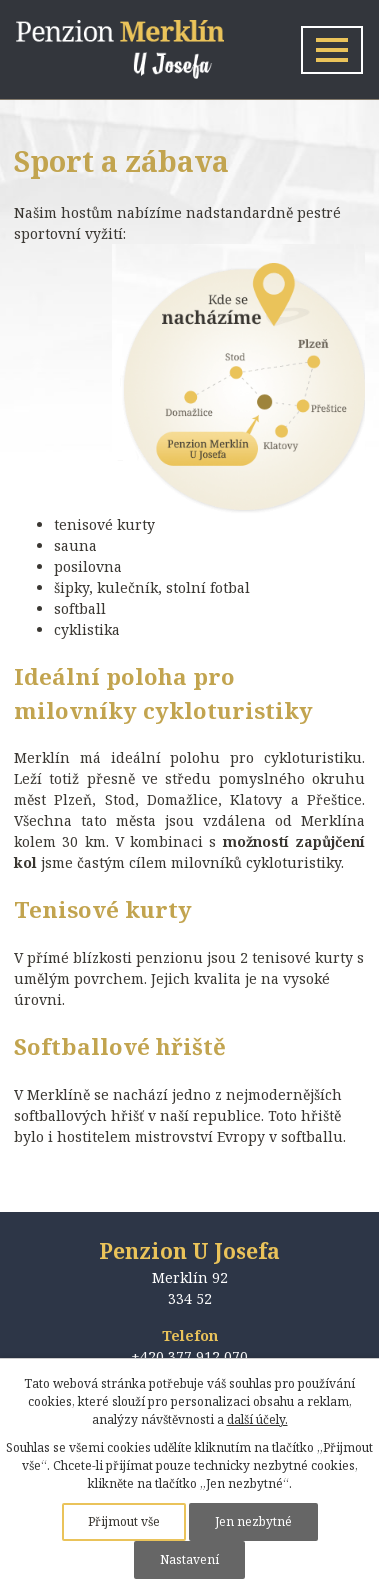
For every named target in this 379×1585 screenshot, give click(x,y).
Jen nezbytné (253, 1521)
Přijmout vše (124, 1521)
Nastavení (189, 1559)
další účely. (257, 1419)
